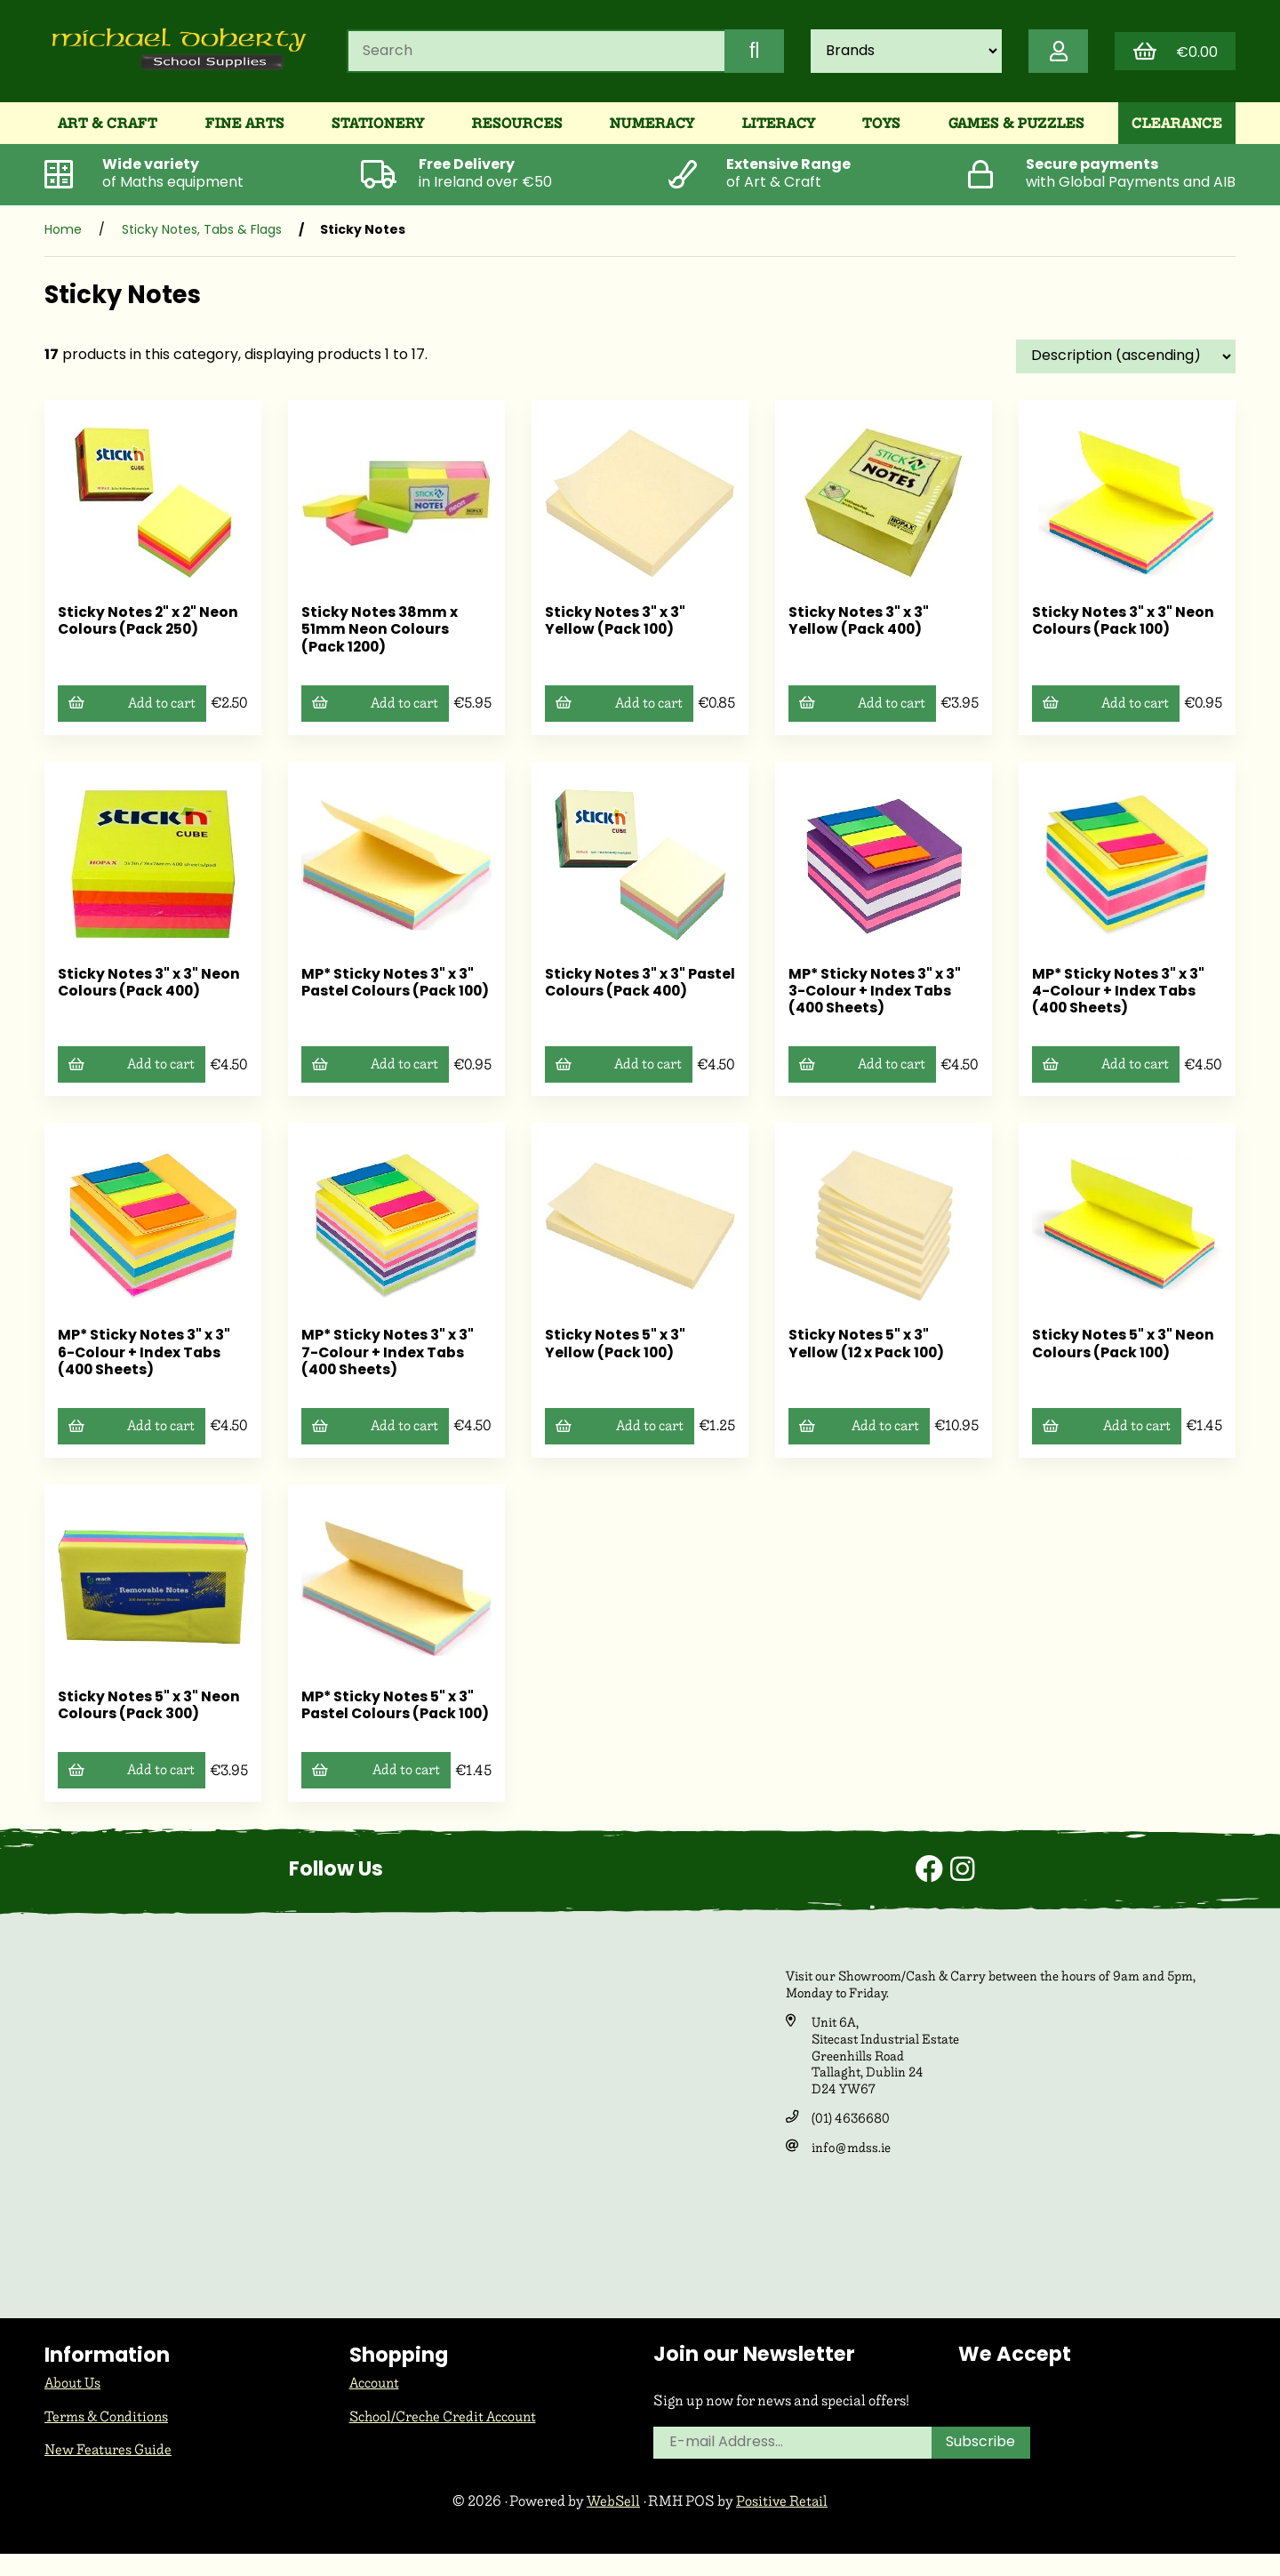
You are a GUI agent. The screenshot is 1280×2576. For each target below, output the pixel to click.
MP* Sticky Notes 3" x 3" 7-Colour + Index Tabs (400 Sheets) (388, 1357)
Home (63, 235)
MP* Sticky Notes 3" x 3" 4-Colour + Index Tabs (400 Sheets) (1118, 996)
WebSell (612, 2522)
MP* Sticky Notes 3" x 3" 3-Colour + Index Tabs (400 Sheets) (875, 996)
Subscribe (982, 2466)
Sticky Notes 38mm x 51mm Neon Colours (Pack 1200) (379, 635)
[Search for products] (534, 53)
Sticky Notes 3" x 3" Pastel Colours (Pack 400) (623, 996)
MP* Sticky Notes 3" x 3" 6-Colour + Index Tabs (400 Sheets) (144, 1357)
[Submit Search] (749, 53)
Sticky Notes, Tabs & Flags (202, 235)
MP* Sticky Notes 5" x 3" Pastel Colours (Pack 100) (388, 1719)
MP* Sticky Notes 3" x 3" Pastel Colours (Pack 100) (388, 996)
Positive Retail (782, 2522)
